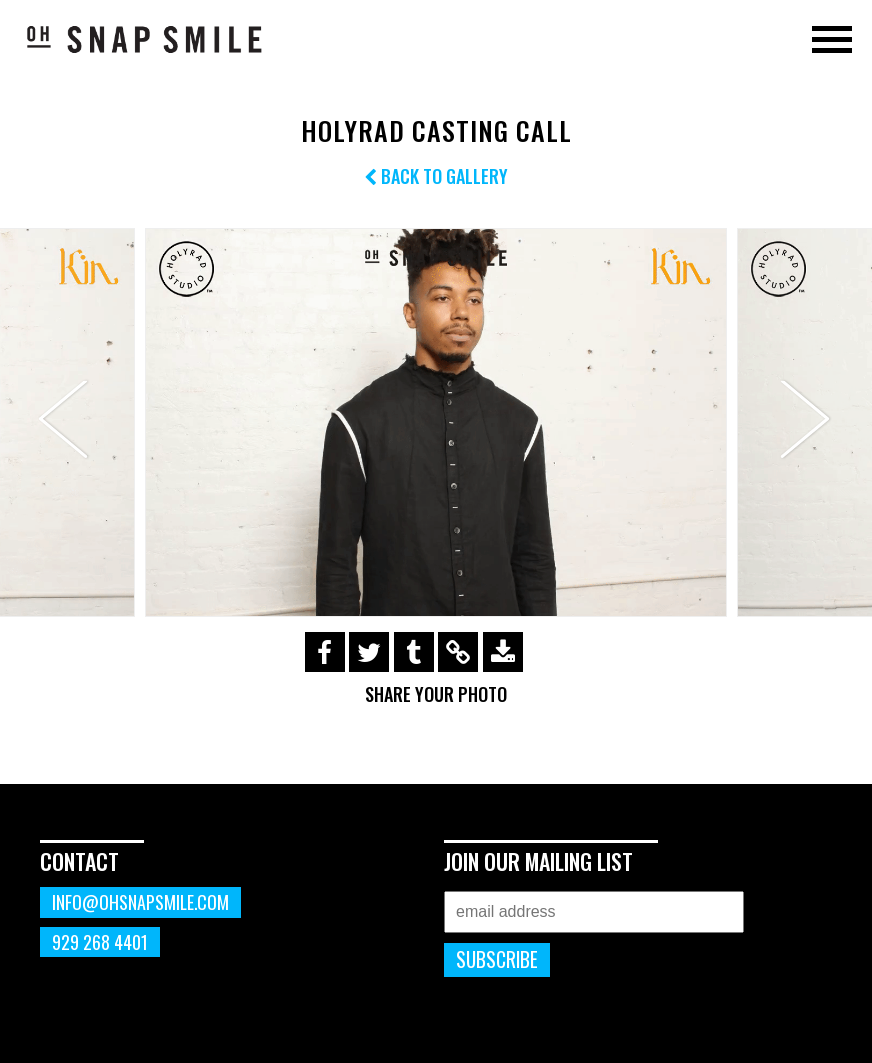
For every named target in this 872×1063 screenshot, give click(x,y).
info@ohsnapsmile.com (140, 902)
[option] (436, 422)
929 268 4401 (100, 942)
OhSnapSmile (145, 39)
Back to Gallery (436, 176)
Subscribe (497, 959)
